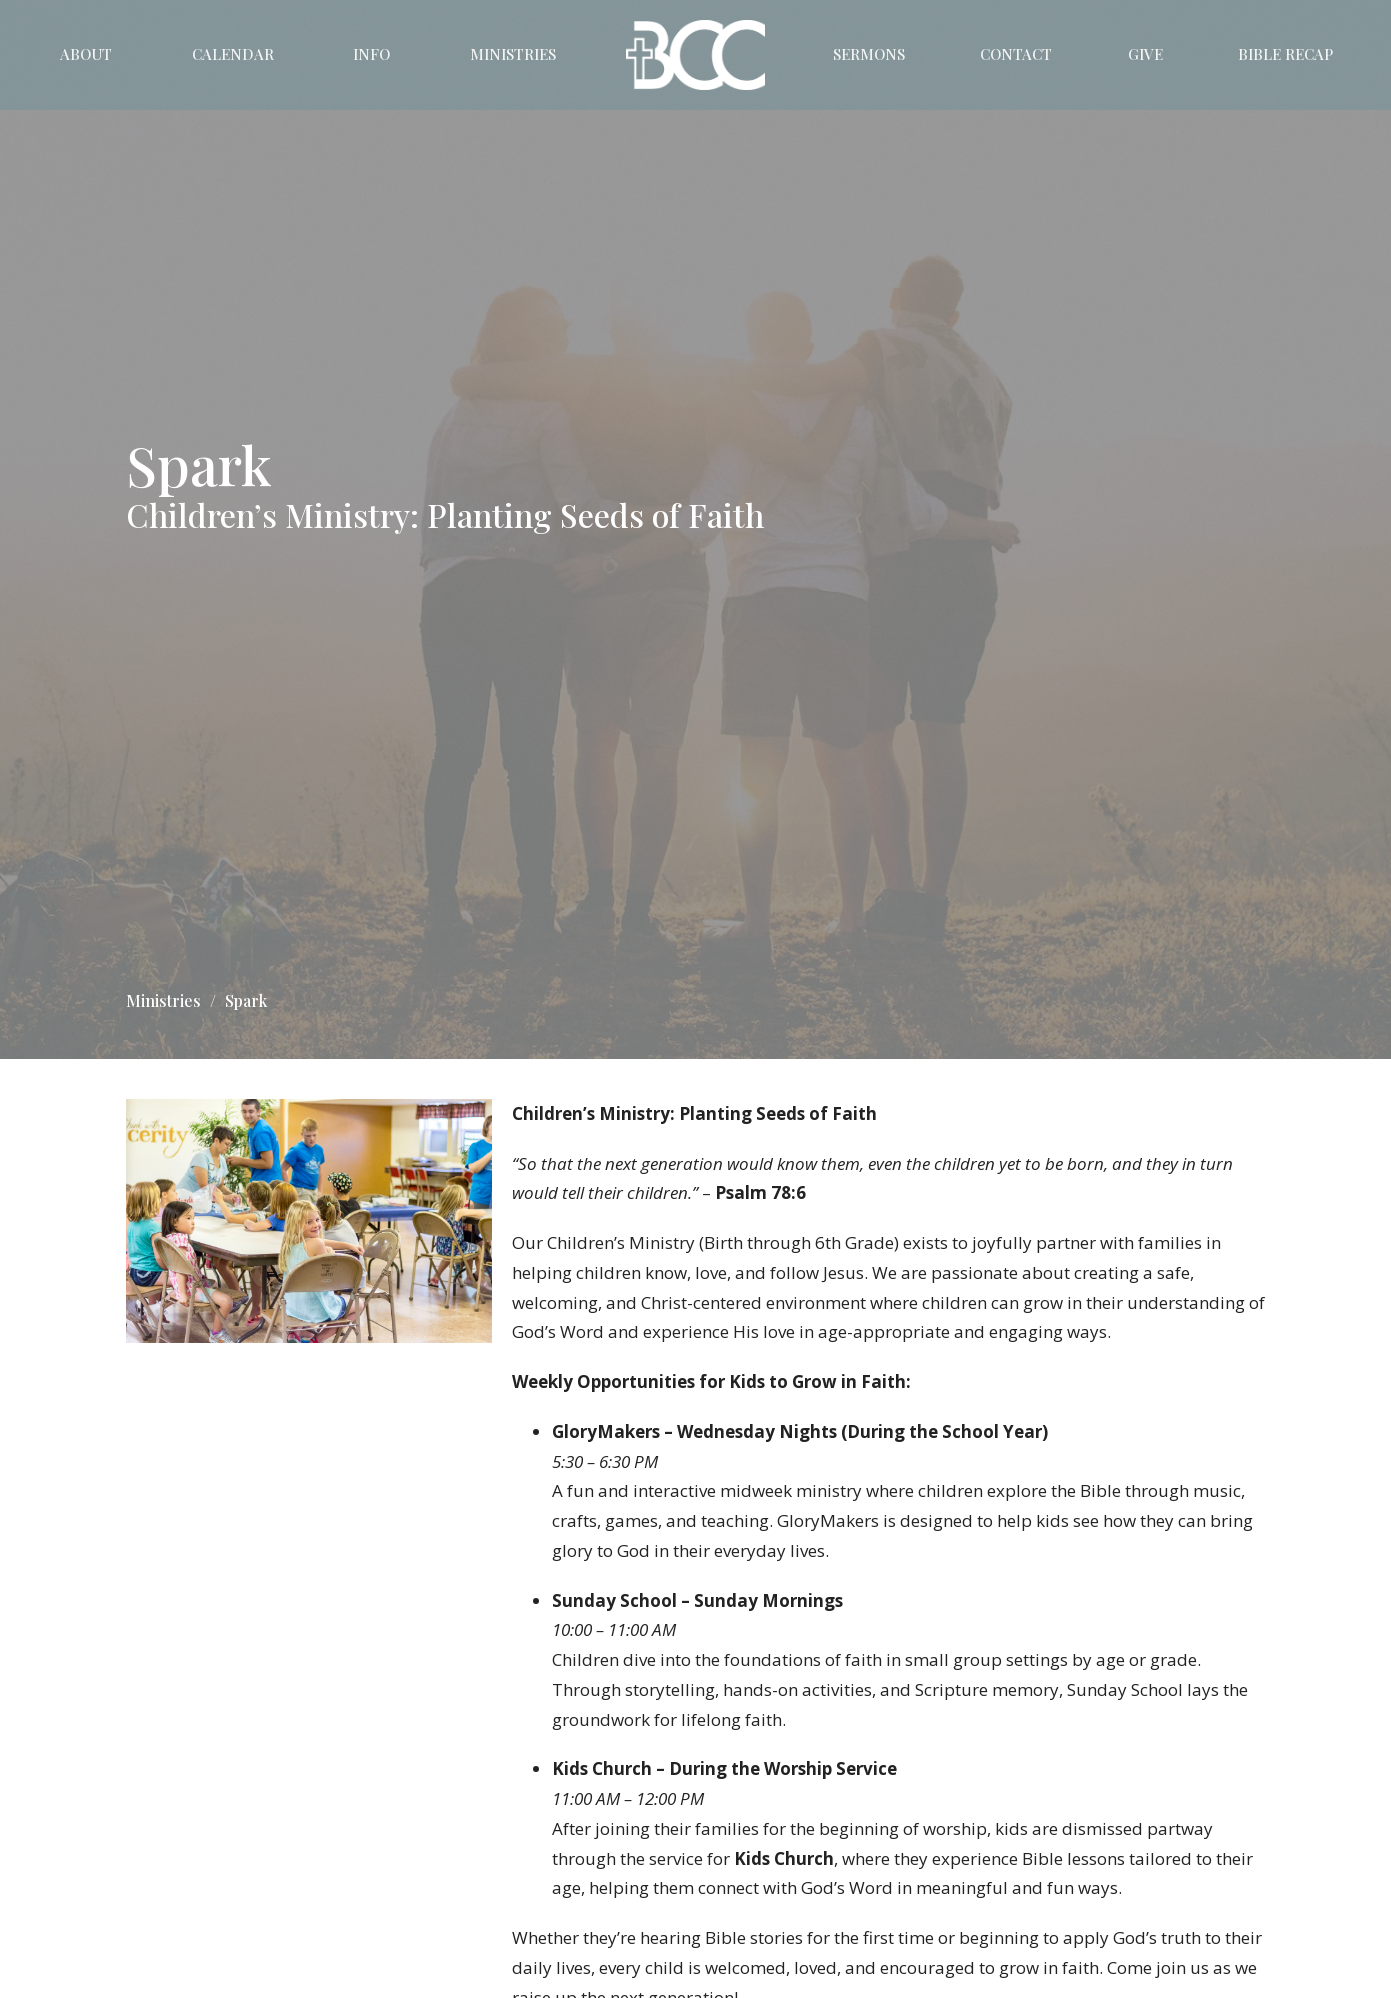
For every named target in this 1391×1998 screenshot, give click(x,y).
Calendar (233, 54)
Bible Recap (1285, 54)
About (86, 54)
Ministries (513, 54)
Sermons (869, 54)
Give (1145, 54)
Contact (1016, 54)
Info (371, 54)
